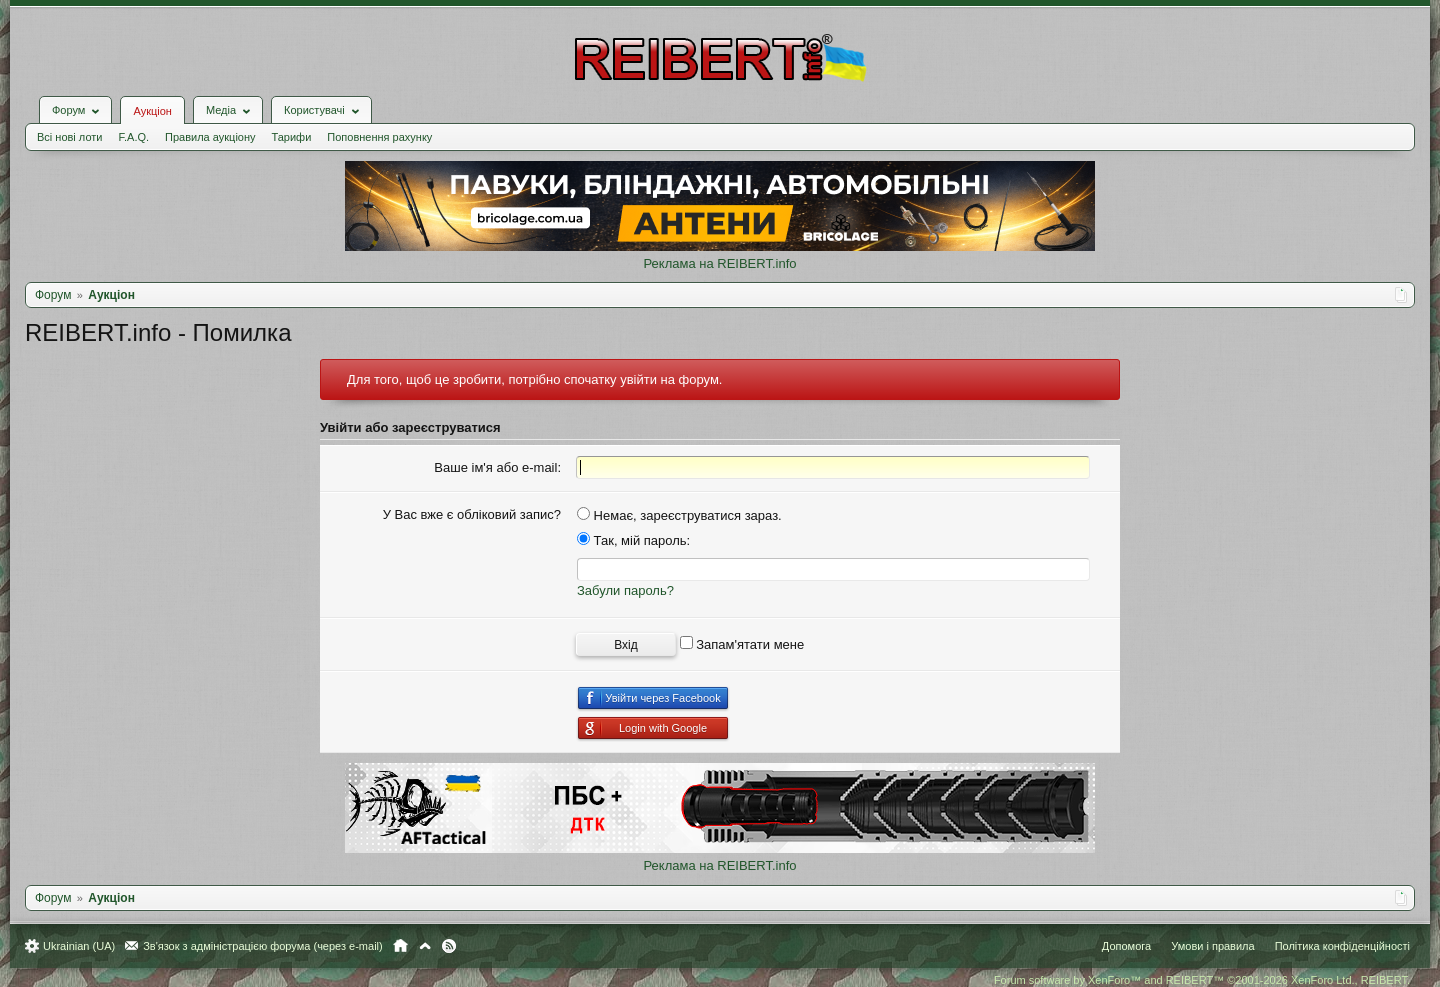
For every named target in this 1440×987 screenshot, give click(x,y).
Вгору (425, 946)
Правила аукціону (210, 137)
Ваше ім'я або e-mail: (497, 467)
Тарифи (292, 137)
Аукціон (152, 111)
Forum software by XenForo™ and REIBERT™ (1202, 980)
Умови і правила (1212, 946)
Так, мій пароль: (633, 540)
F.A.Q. (133, 137)
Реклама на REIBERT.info (719, 263)
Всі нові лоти (69, 137)
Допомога (1126, 946)
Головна (400, 946)
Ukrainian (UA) (79, 946)
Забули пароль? (625, 590)
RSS (449, 946)
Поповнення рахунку (379, 137)
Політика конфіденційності (1342, 946)
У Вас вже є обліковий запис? (472, 514)
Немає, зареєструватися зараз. (679, 515)
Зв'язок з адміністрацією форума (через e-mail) (263, 946)
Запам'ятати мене (742, 644)
